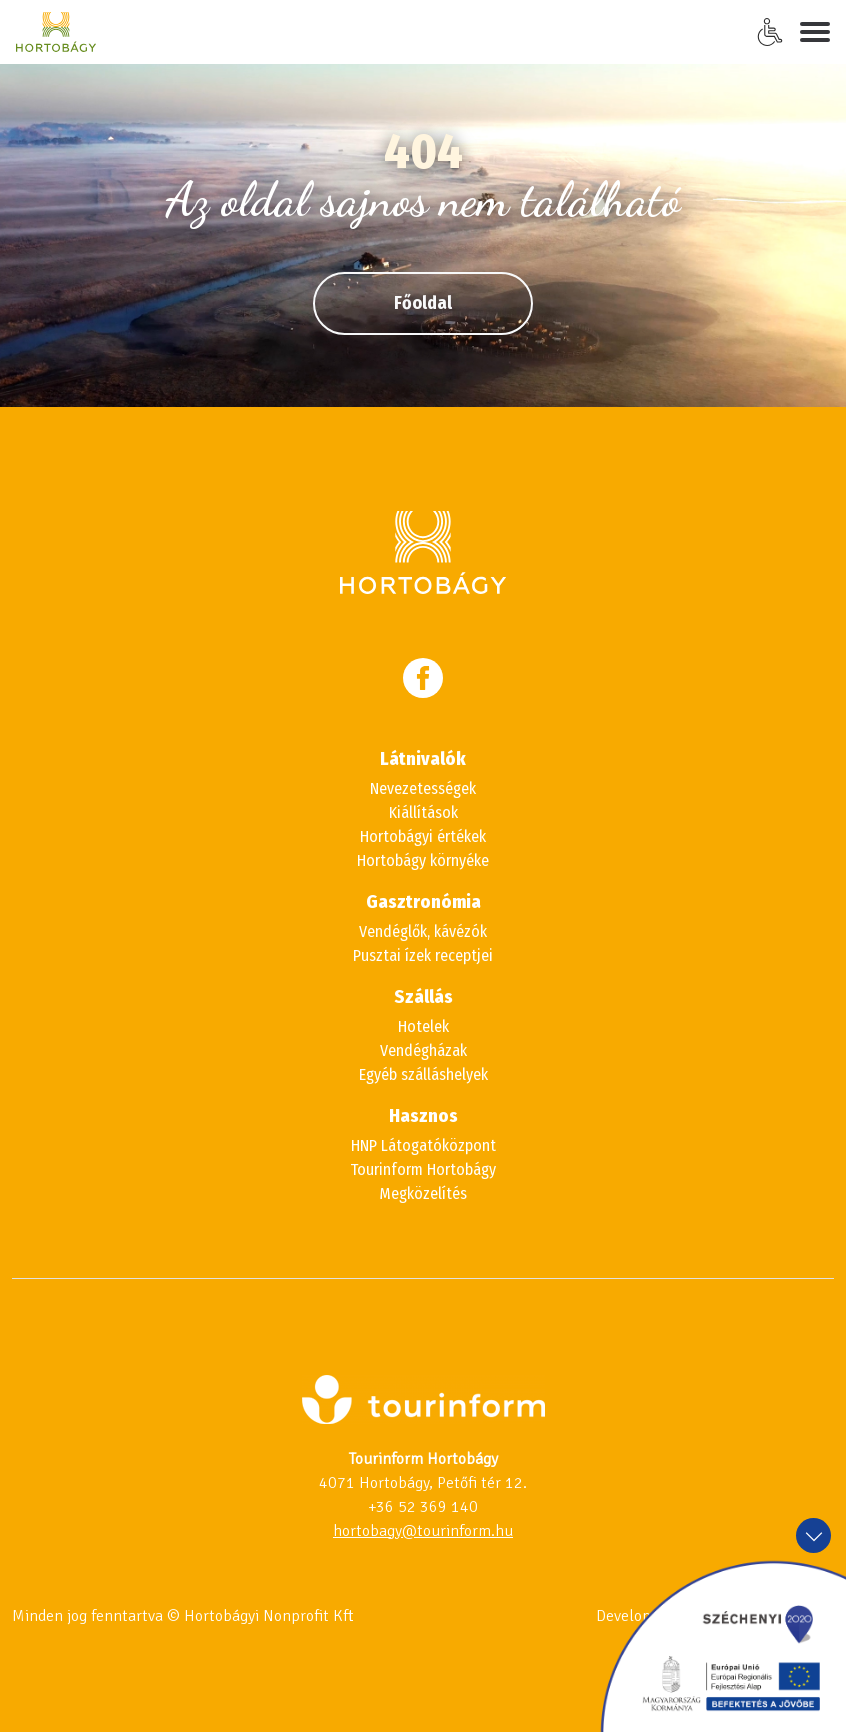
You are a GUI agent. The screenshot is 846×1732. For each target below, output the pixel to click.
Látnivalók (423, 759)
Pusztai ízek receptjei (423, 955)
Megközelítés (423, 1193)
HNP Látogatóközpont (423, 1145)
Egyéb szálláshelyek (423, 1074)
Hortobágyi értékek (423, 836)
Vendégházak (423, 1050)
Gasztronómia (423, 902)
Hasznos (423, 1116)
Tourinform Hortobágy (423, 1169)
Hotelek (423, 1026)
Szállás (423, 997)
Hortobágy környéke (423, 860)
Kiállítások (423, 812)
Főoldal (423, 303)
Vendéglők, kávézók (423, 931)
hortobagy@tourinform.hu (423, 1531)
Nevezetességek (423, 788)
